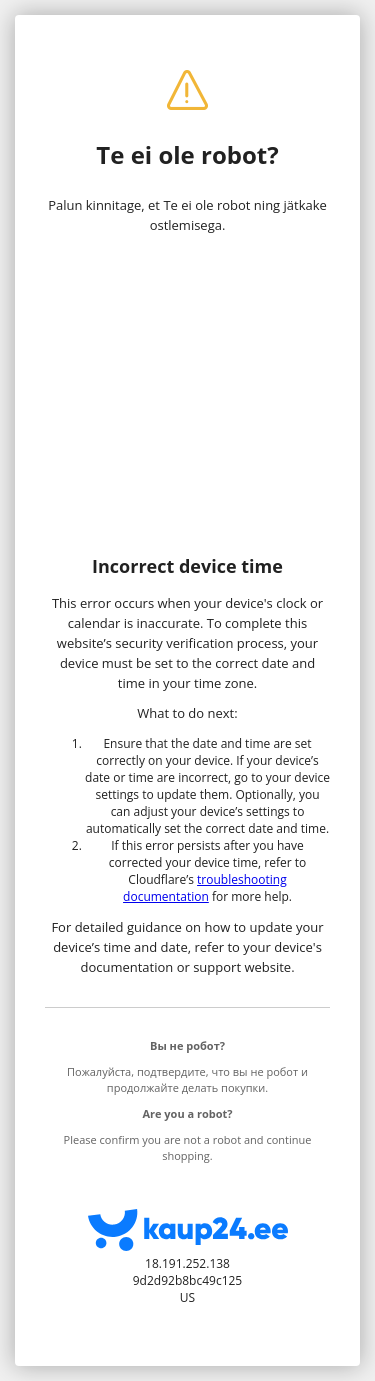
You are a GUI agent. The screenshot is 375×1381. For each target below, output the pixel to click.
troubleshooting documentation (205, 888)
